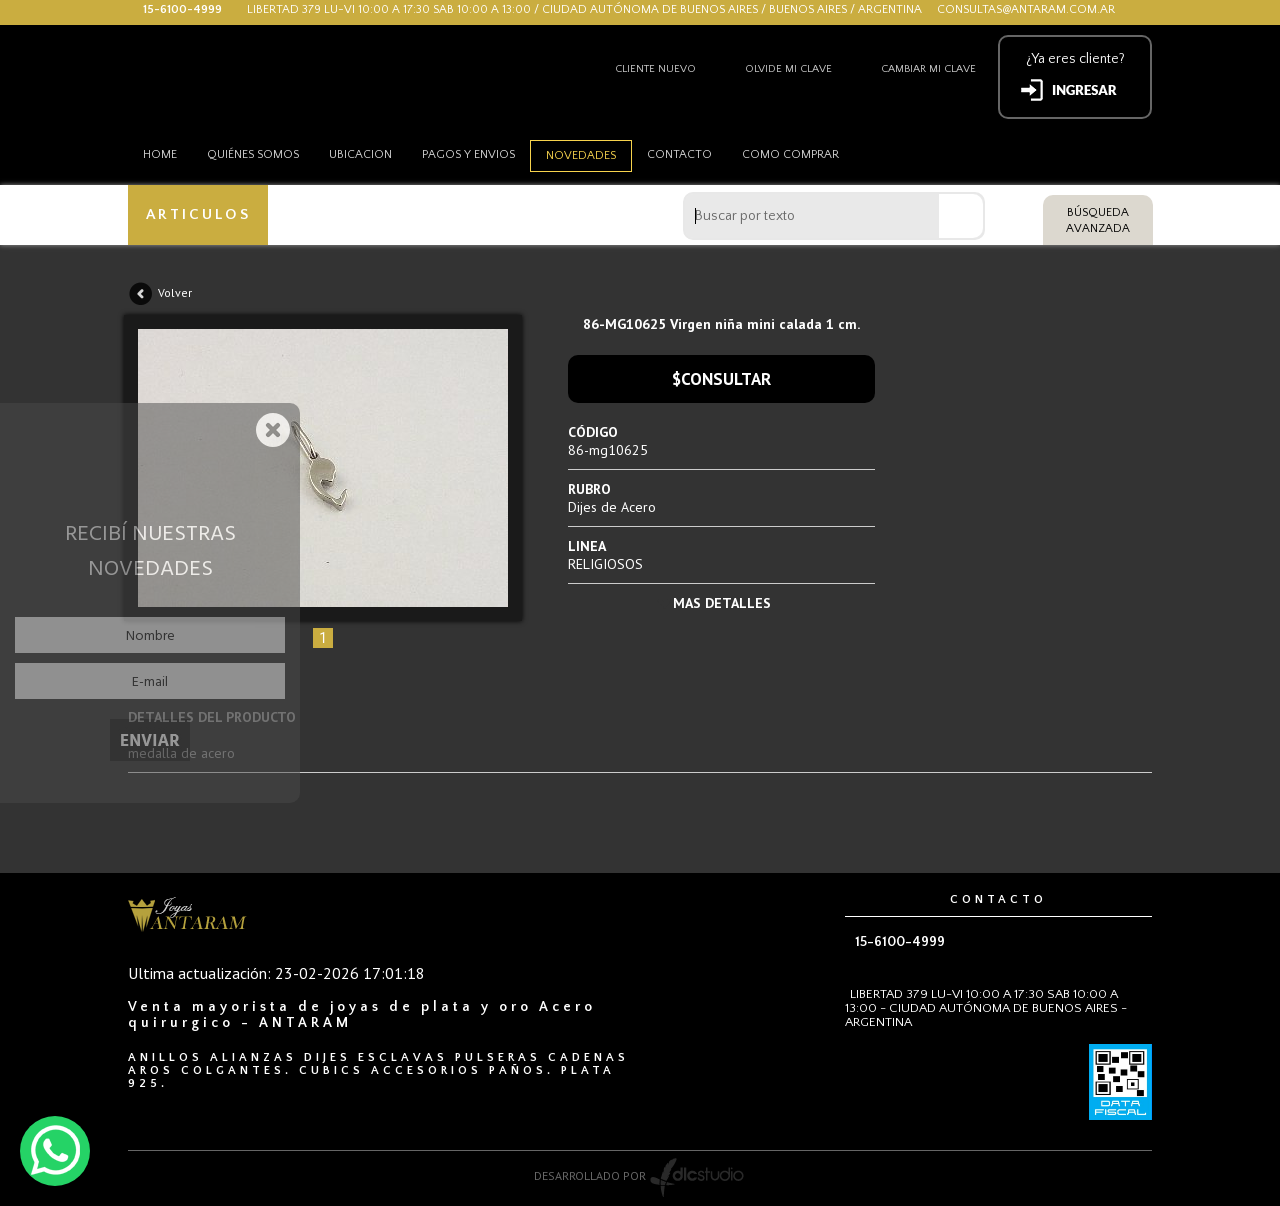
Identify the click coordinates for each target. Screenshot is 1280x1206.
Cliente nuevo (655, 69)
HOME (160, 154)
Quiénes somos (253, 154)
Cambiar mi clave (928, 69)
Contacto (679, 154)
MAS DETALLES (722, 603)
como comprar (790, 154)
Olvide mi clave (788, 69)
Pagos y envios (468, 154)
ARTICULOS (198, 214)
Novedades (581, 155)
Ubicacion (360, 154)
